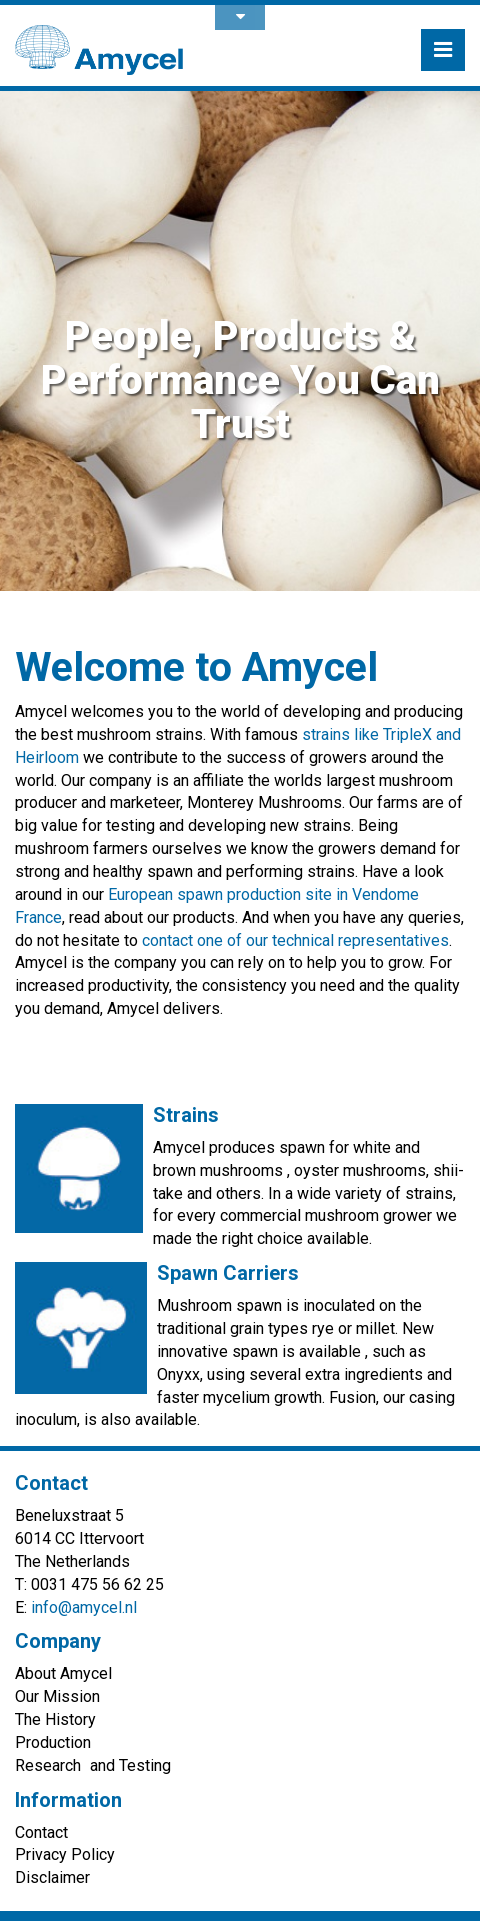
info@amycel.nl (84, 1607)
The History (55, 1719)
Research (48, 1765)
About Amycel (63, 1673)
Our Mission (57, 1696)
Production (53, 1742)
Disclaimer (52, 1877)
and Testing (130, 1765)
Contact (41, 1832)
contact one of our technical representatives (295, 940)
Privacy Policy (65, 1854)
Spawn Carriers (228, 1273)
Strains (186, 1115)
